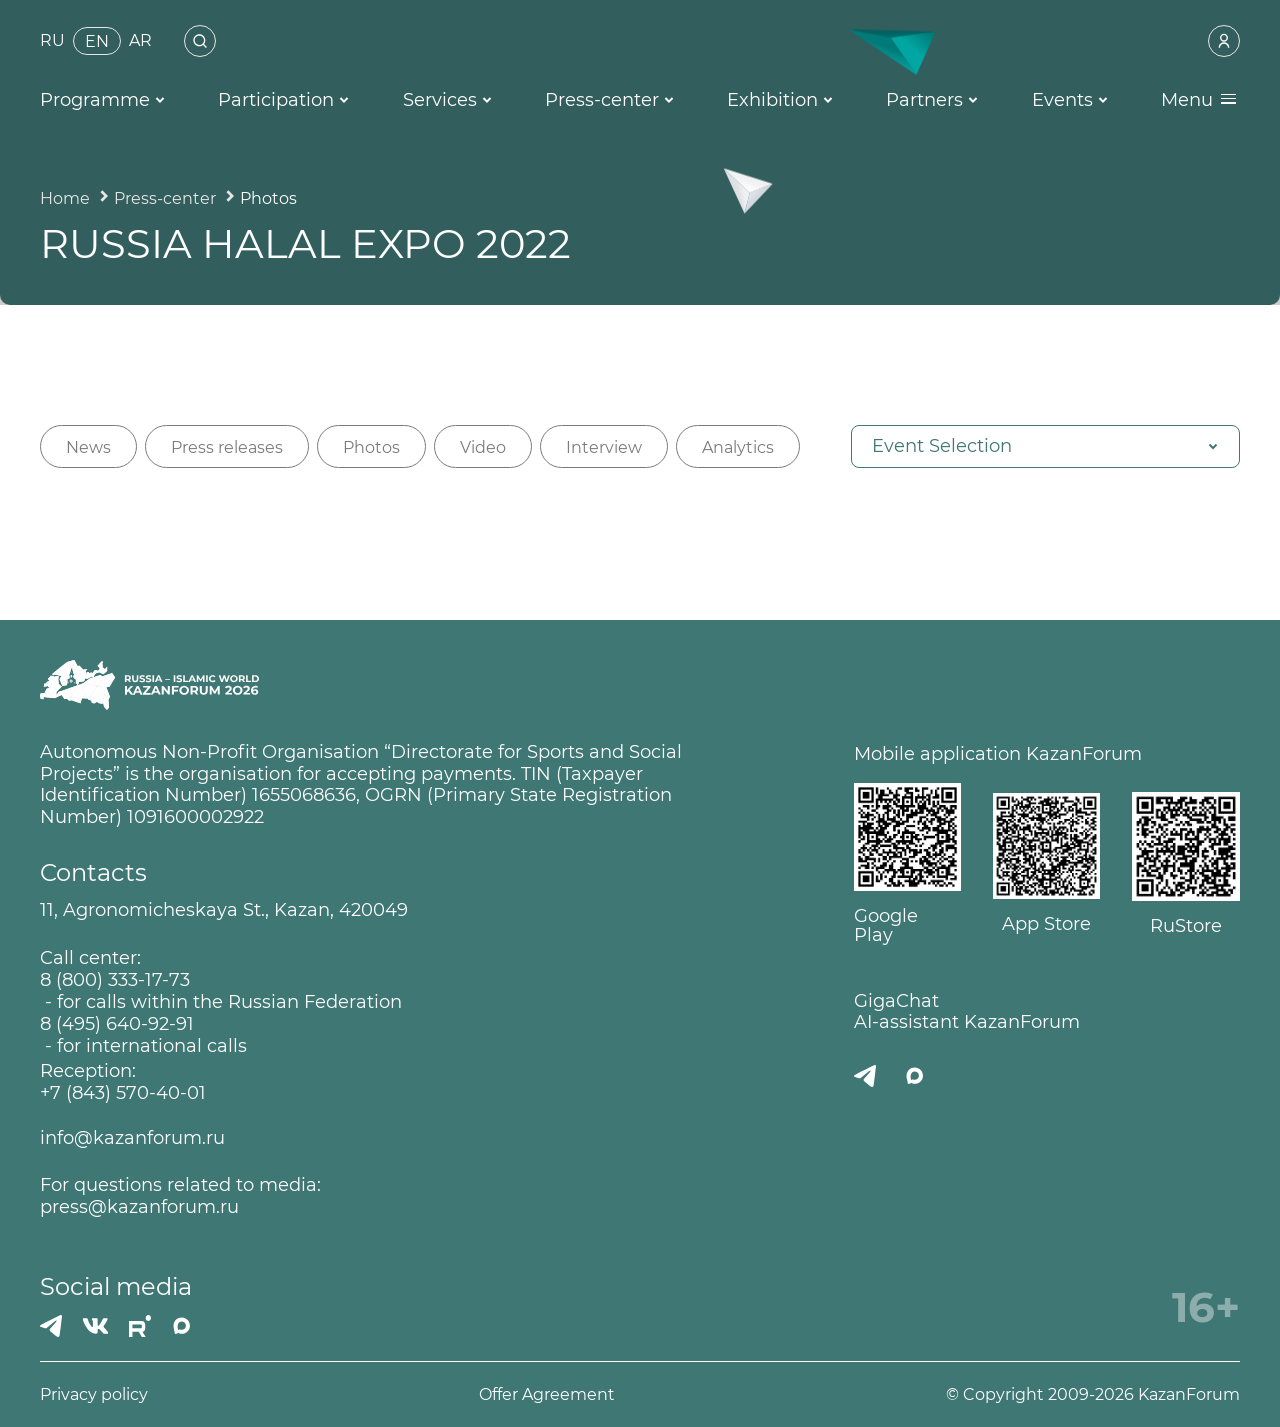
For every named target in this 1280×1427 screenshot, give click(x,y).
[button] (1045, 446)
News (88, 447)
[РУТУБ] (140, 1326)
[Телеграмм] (51, 1326)
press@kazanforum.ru (139, 1207)
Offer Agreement (547, 1394)
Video (483, 447)
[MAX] (182, 1326)
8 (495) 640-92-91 (117, 1024)
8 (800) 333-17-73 (115, 980)
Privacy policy (94, 1394)
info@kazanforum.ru (132, 1138)
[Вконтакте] (95, 1326)
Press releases (227, 447)
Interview (604, 447)
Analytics (738, 447)
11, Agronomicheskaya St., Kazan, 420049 (224, 910)
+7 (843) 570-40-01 (123, 1093)
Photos (371, 447)
